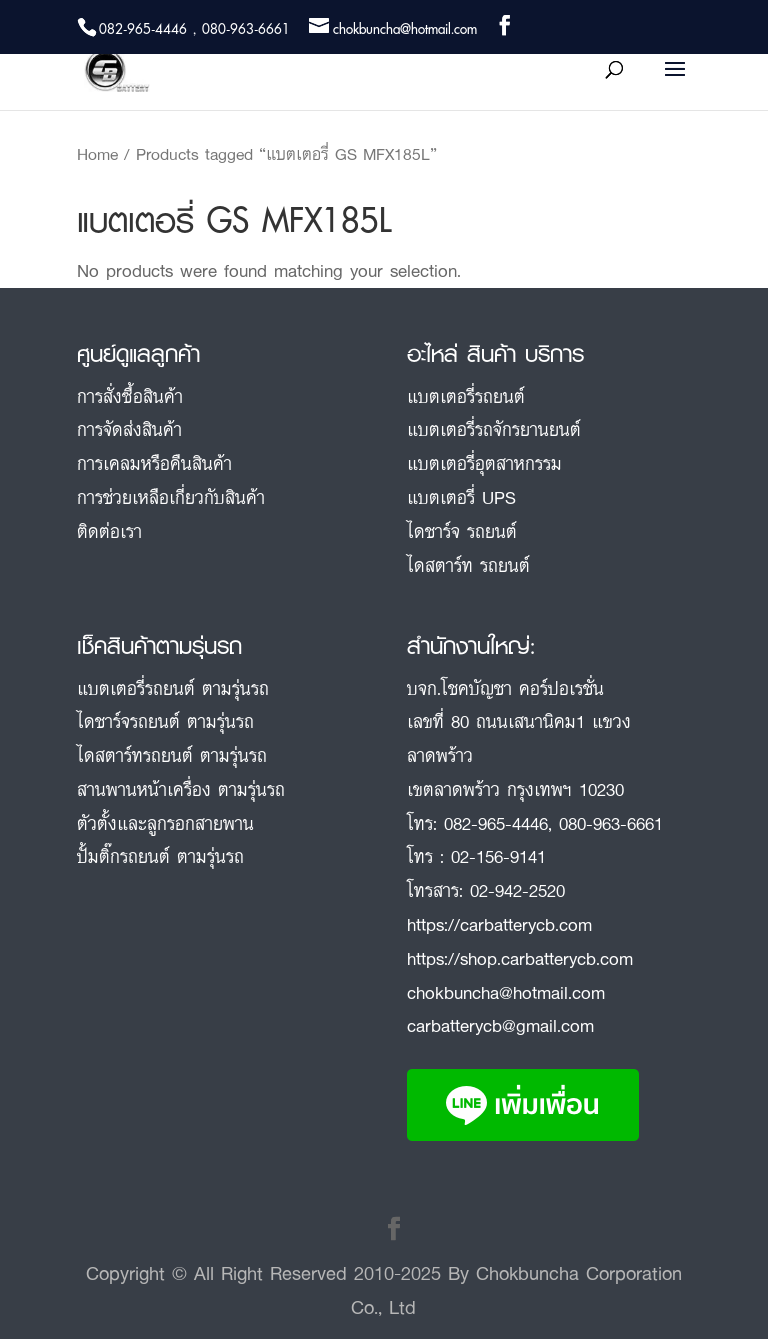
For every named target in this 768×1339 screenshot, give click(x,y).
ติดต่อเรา (109, 531)
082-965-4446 (496, 823)
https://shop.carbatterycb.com (520, 958)
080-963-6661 (611, 823)
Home (97, 154)
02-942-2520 (517, 890)
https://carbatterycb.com (499, 924)
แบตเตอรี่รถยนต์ (466, 396)
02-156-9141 (498, 856)
